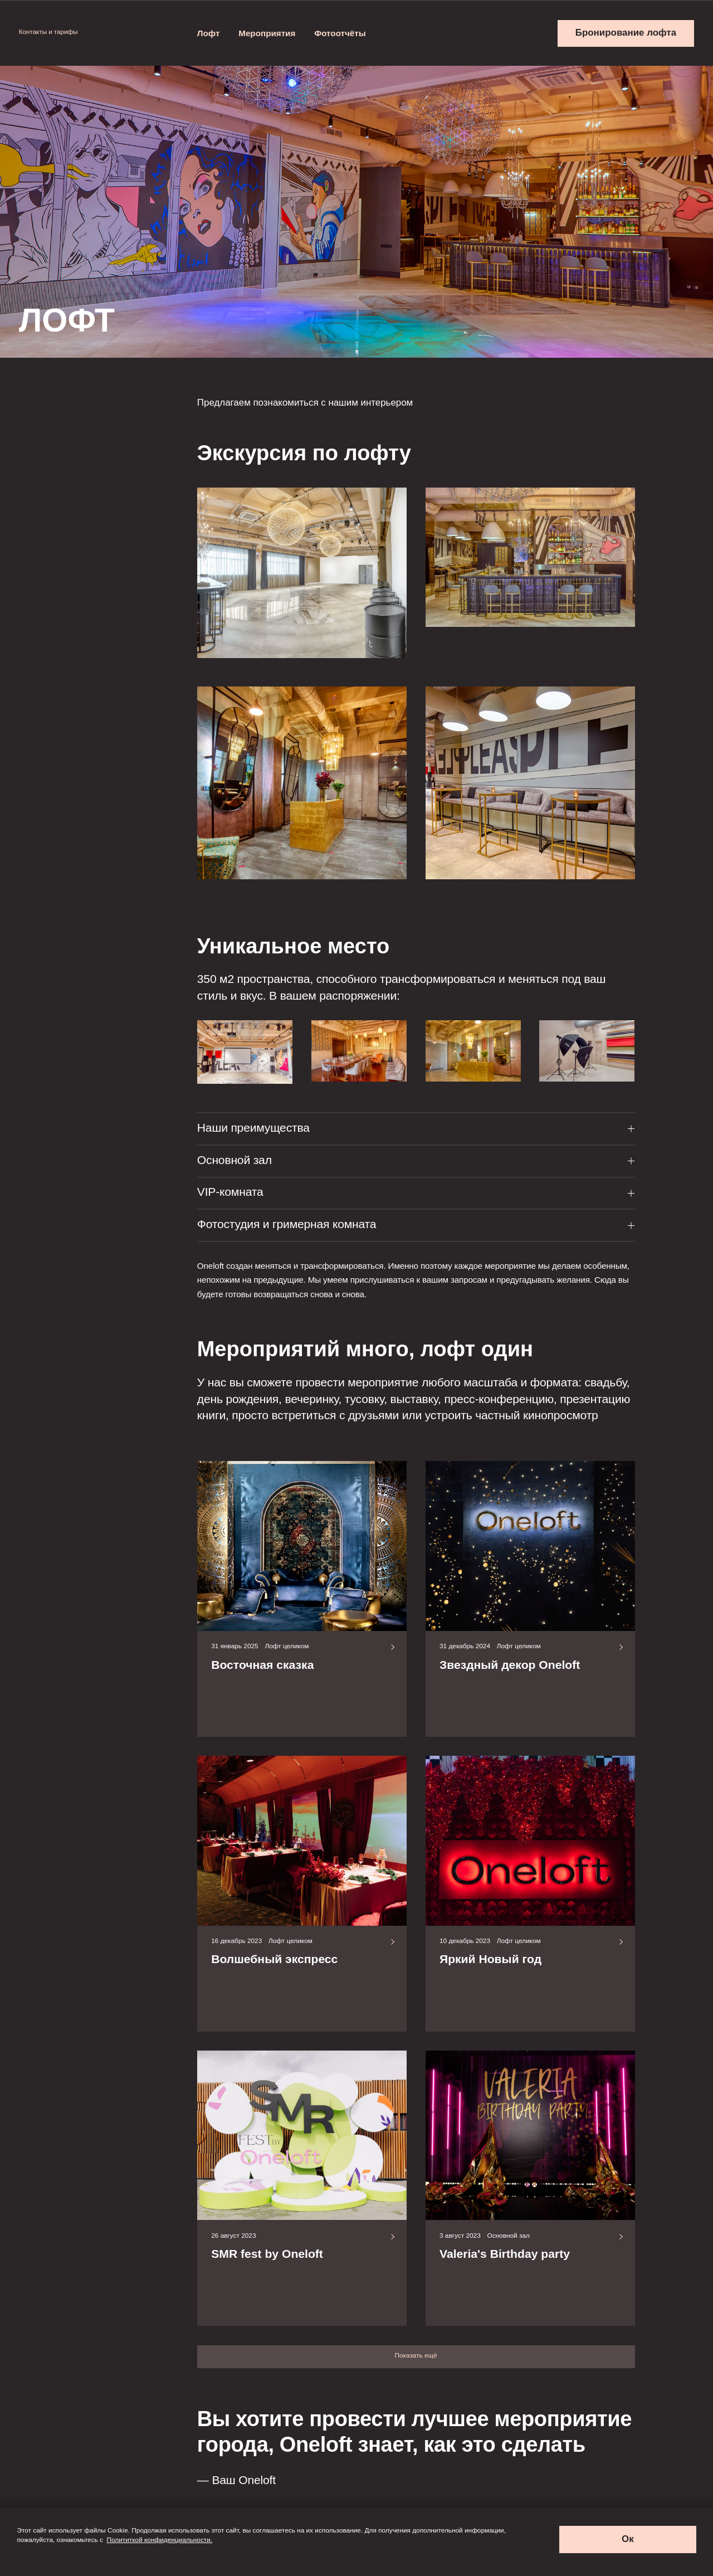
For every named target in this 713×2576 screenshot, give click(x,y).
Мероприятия (266, 33)
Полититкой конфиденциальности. (160, 2540)
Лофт (208, 33)
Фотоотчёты (340, 33)
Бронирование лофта (625, 32)
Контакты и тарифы (53, 32)
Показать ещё (415, 2355)
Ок (628, 2539)
